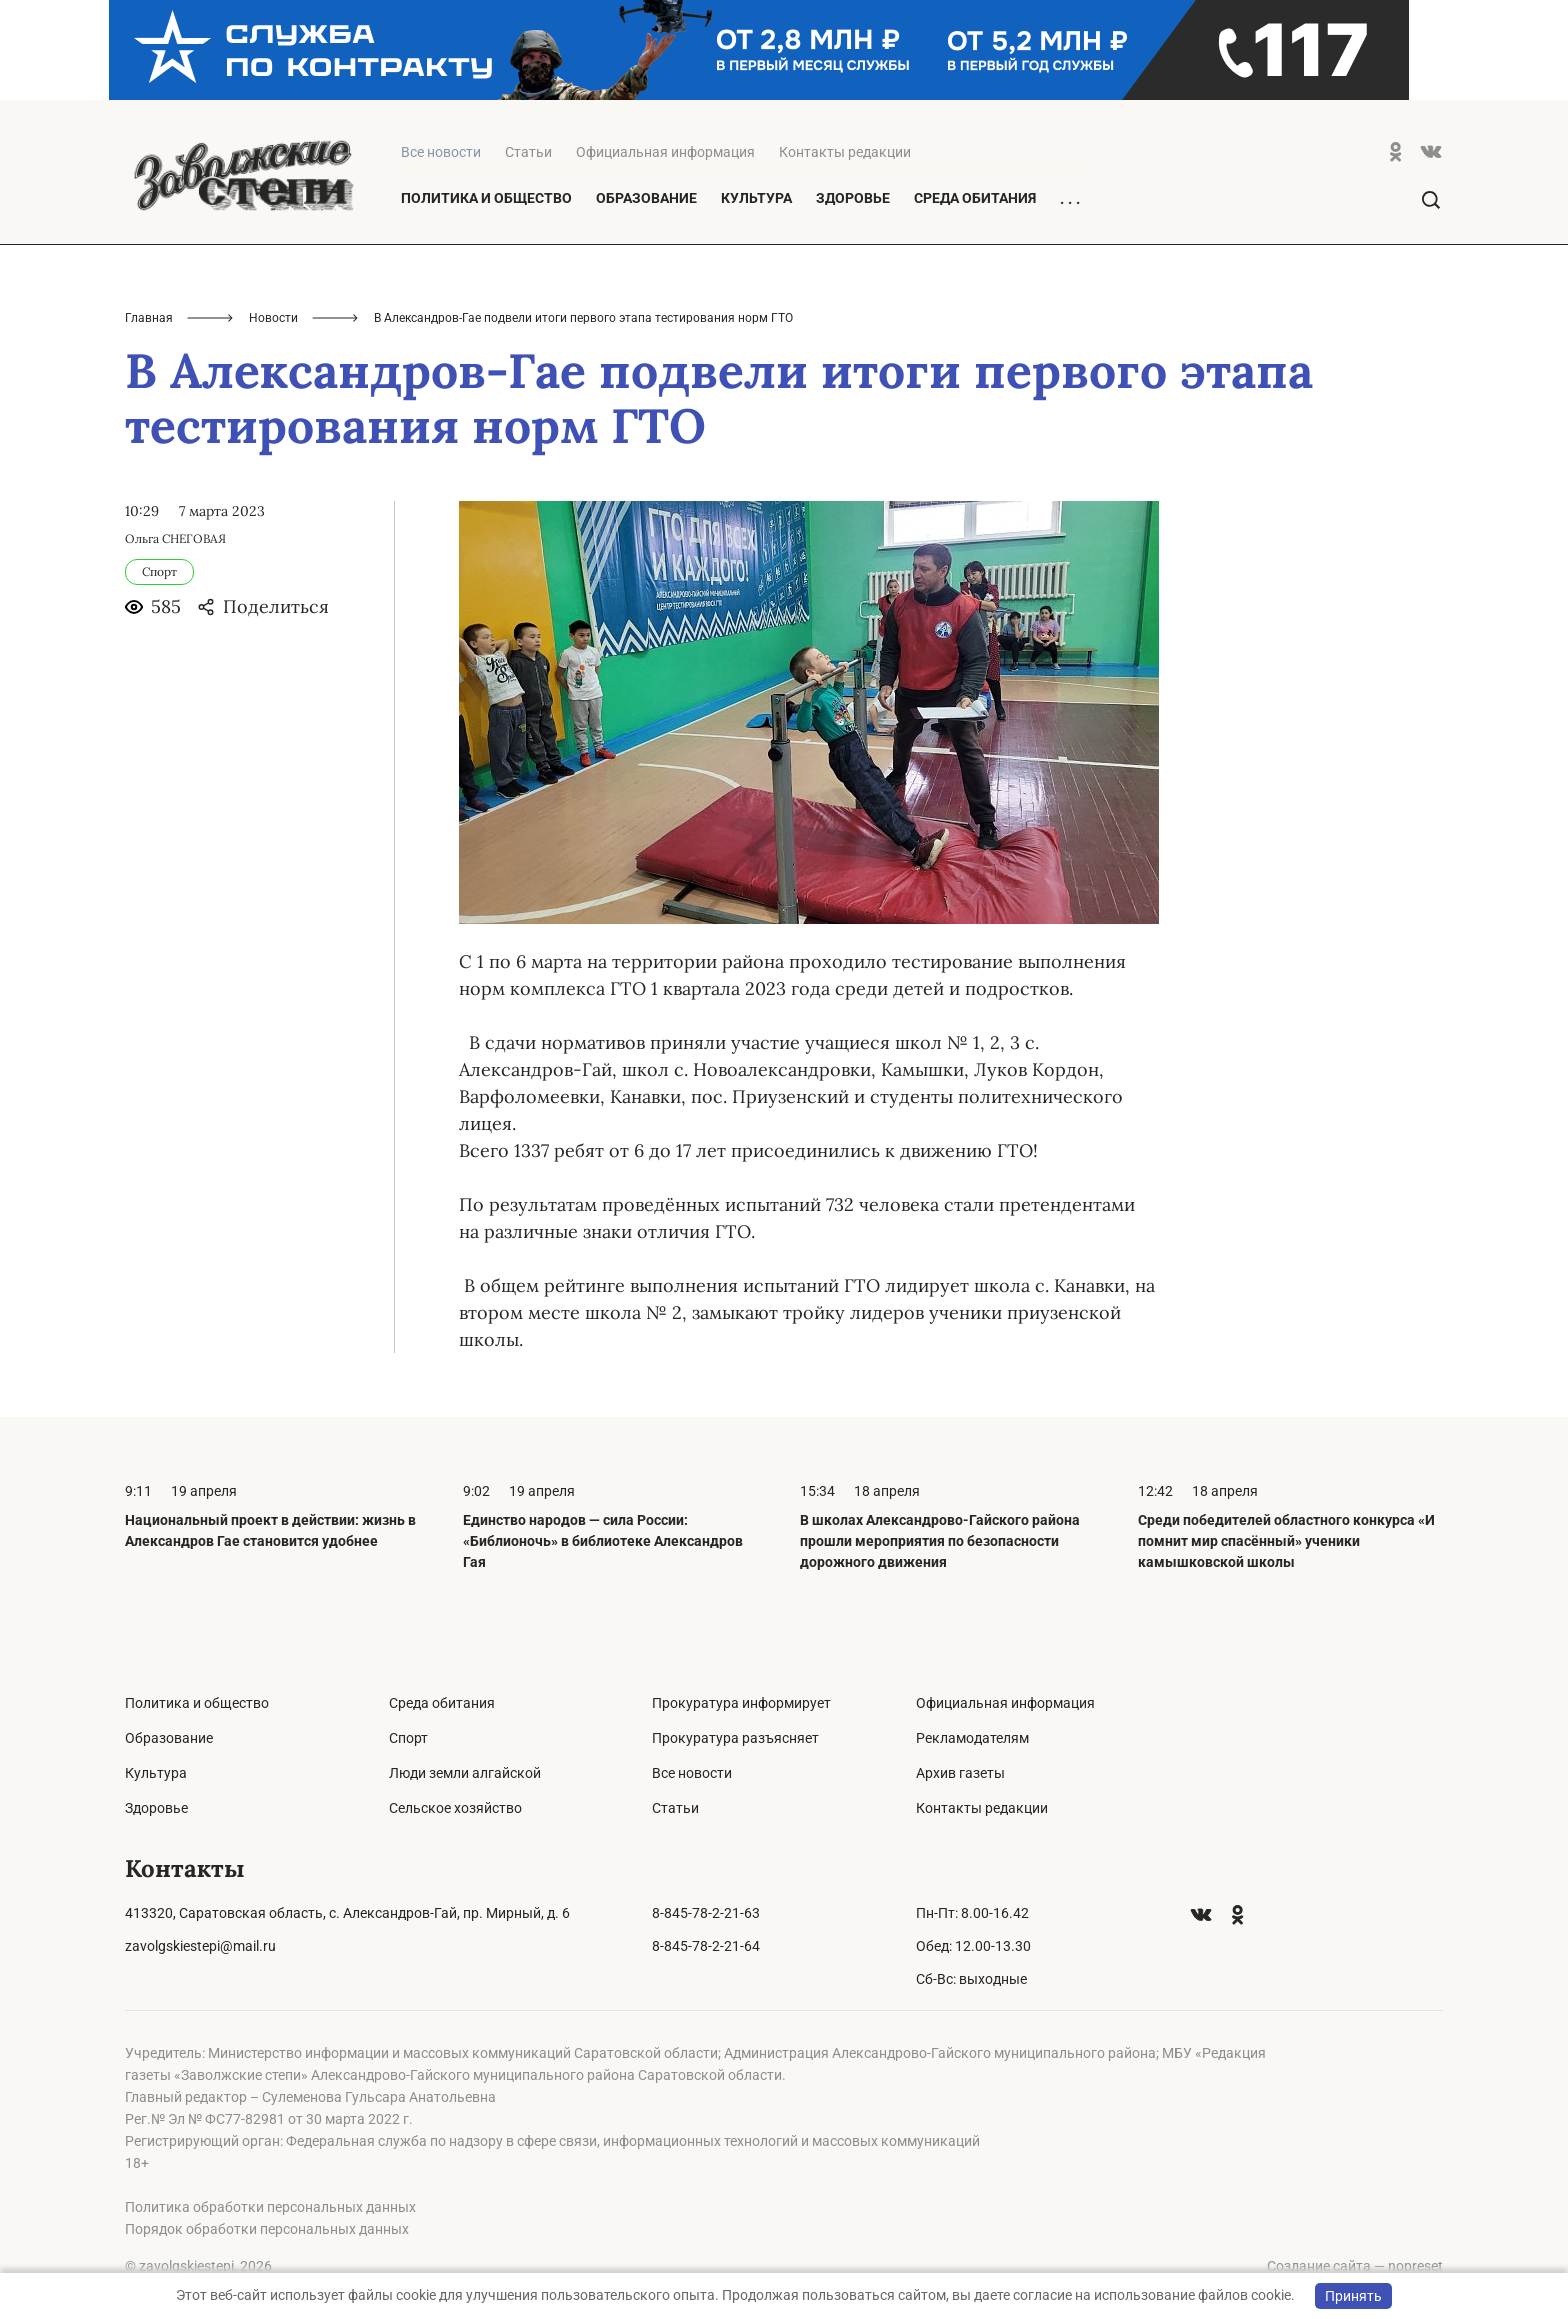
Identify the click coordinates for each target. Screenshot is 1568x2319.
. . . (1070, 199)
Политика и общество (486, 198)
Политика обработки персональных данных (270, 2207)
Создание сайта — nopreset (1355, 2266)
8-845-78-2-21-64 (706, 1946)
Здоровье (853, 198)
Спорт (408, 1738)
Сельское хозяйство (455, 1808)
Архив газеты (960, 1773)
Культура (756, 198)
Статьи (528, 152)
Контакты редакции (845, 152)
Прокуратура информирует (741, 1703)
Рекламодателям (972, 1738)
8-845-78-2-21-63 (706, 1913)
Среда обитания (975, 198)
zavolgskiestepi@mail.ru (200, 1946)
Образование (646, 198)
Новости (273, 318)
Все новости (692, 1773)
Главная (149, 318)
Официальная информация (665, 152)
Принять (1353, 2296)
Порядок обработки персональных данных (267, 2229)
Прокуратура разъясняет (735, 1738)
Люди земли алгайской (465, 1773)
